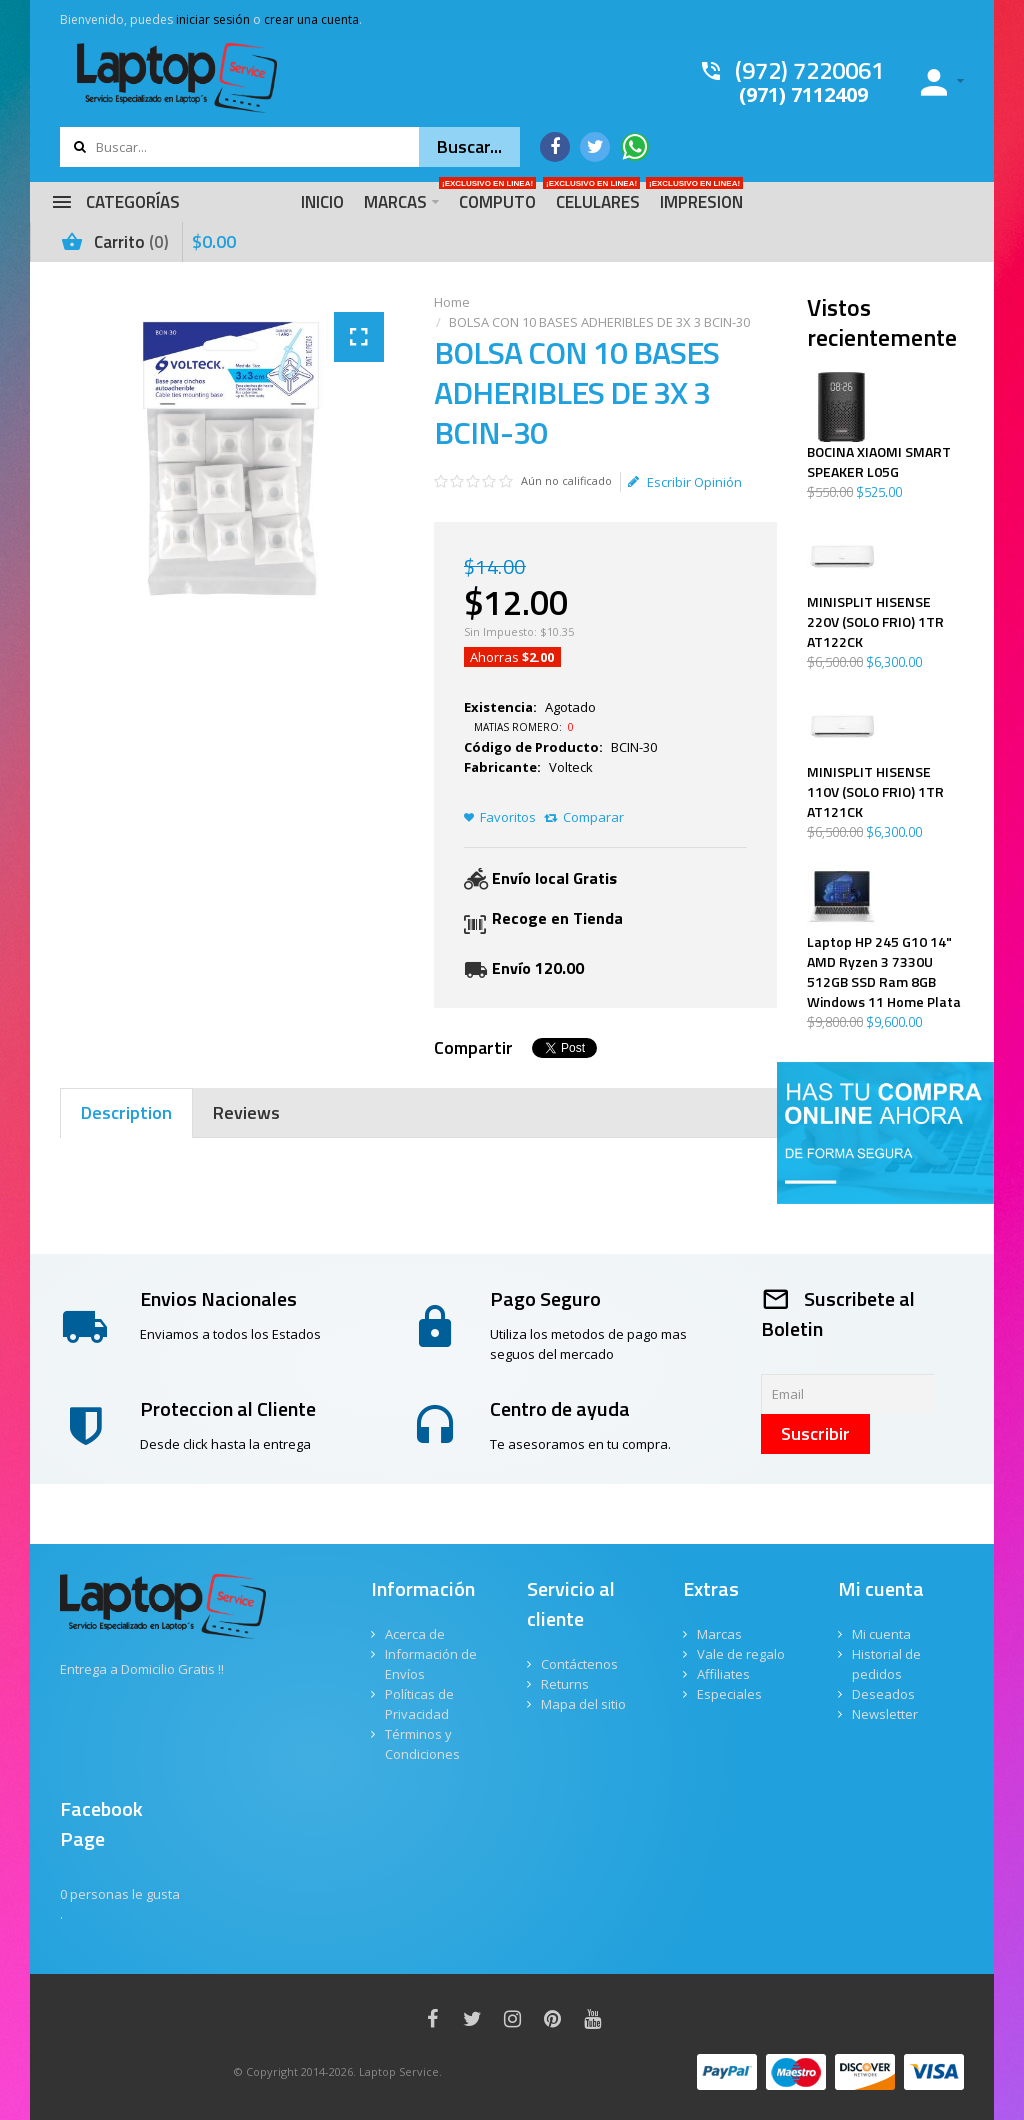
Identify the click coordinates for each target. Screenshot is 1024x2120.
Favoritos (508, 817)
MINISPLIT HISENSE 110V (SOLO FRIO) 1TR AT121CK (875, 792)
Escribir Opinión (685, 482)
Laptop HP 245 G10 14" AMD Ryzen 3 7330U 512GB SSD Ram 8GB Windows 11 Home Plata (884, 972)
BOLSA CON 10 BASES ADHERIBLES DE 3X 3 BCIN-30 (598, 322)
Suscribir (815, 1433)
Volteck (571, 767)
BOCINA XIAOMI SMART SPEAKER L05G (879, 462)
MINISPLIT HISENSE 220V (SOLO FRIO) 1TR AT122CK (875, 622)
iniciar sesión (213, 19)
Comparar (593, 817)
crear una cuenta (311, 19)
